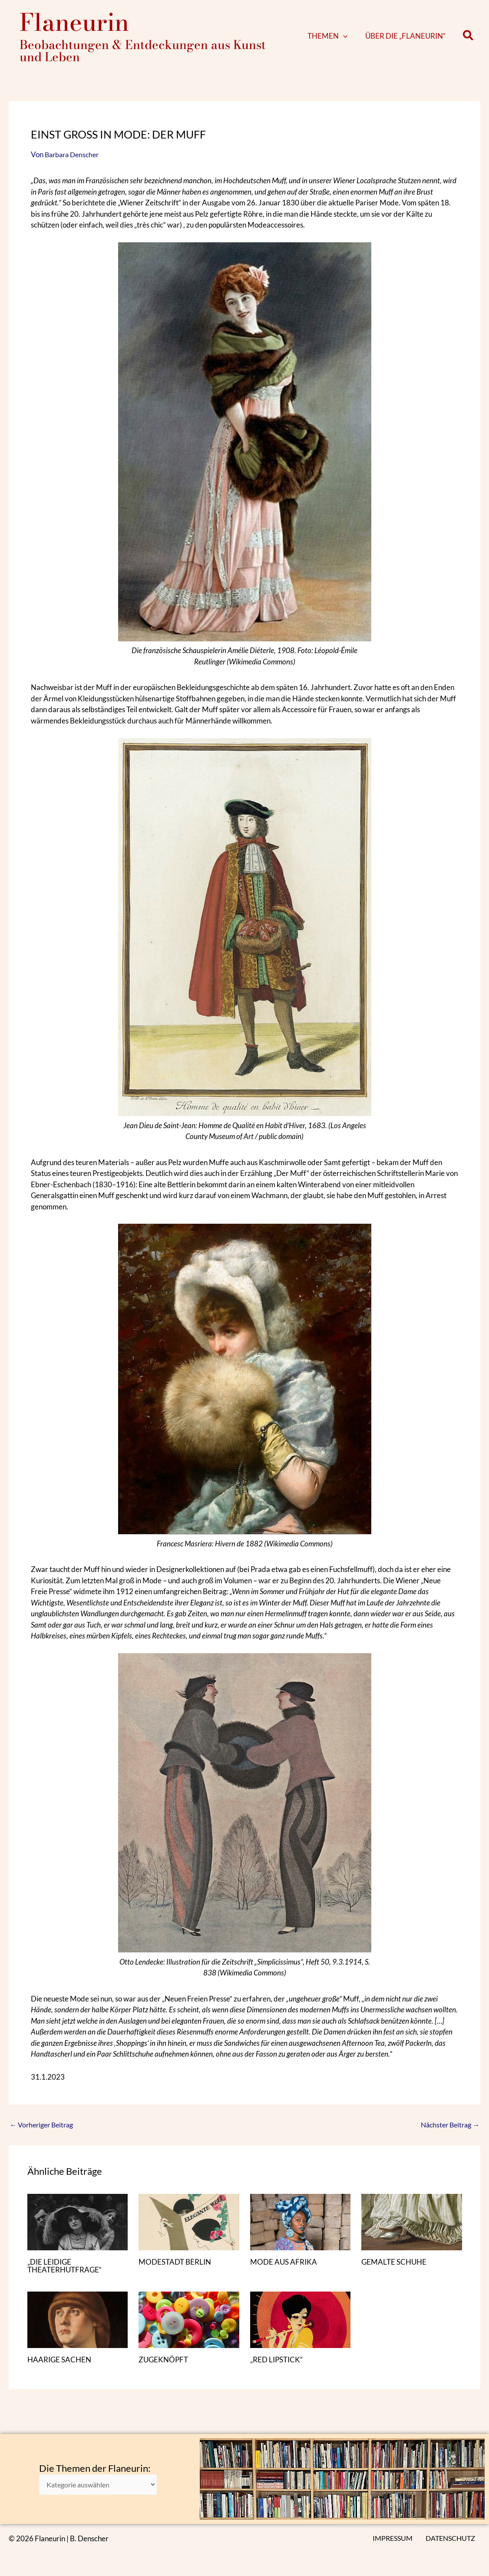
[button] (356, 36)
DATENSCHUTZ (453, 2538)
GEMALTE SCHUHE (395, 2261)
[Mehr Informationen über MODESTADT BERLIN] (189, 2221)
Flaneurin (74, 22)
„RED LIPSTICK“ (278, 2359)
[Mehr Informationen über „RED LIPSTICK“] (300, 2318)
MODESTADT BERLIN (177, 2261)
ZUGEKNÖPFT (164, 2359)
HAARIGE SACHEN (60, 2359)
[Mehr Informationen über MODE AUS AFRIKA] (300, 2221)
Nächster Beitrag (447, 2124)
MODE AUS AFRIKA (284, 2261)
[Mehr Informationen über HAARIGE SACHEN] (77, 2318)
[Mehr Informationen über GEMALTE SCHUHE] (411, 2221)
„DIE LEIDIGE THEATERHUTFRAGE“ (66, 2265)
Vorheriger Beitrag (44, 2124)
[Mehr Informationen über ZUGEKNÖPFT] (189, 2318)
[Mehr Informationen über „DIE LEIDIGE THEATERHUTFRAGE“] (77, 2221)
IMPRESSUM (398, 2538)
